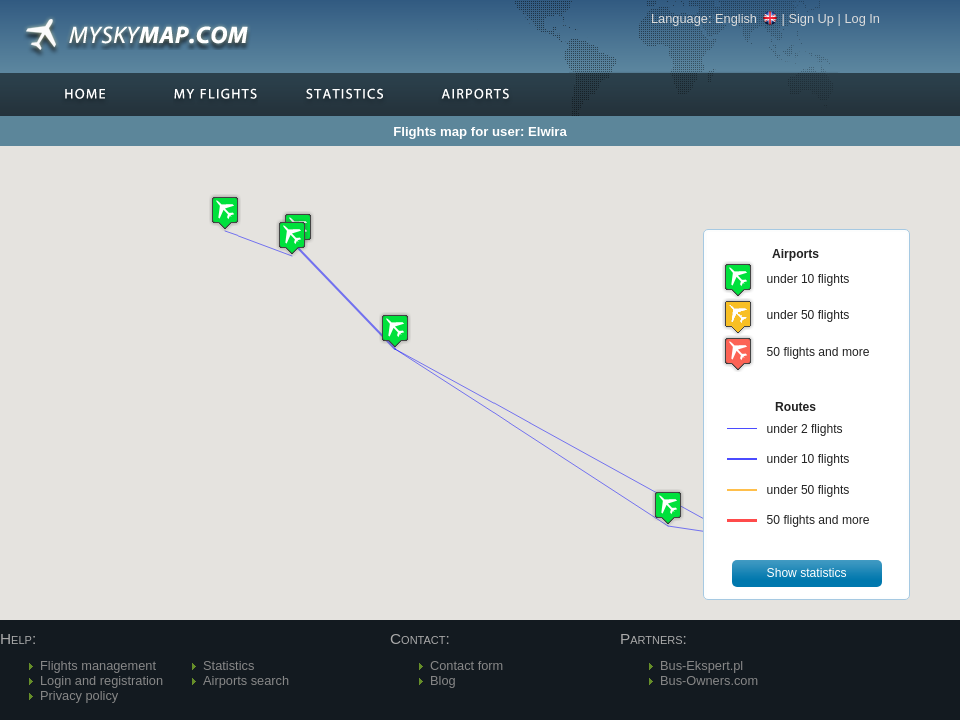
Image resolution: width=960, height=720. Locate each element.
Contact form (466, 665)
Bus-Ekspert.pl (701, 665)
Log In (862, 18)
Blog (443, 680)
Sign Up (811, 18)
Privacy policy (79, 695)
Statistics (228, 665)
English (746, 18)
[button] (395, 330)
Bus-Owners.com (709, 680)
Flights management (98, 665)
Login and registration (101, 680)
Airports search (246, 680)
